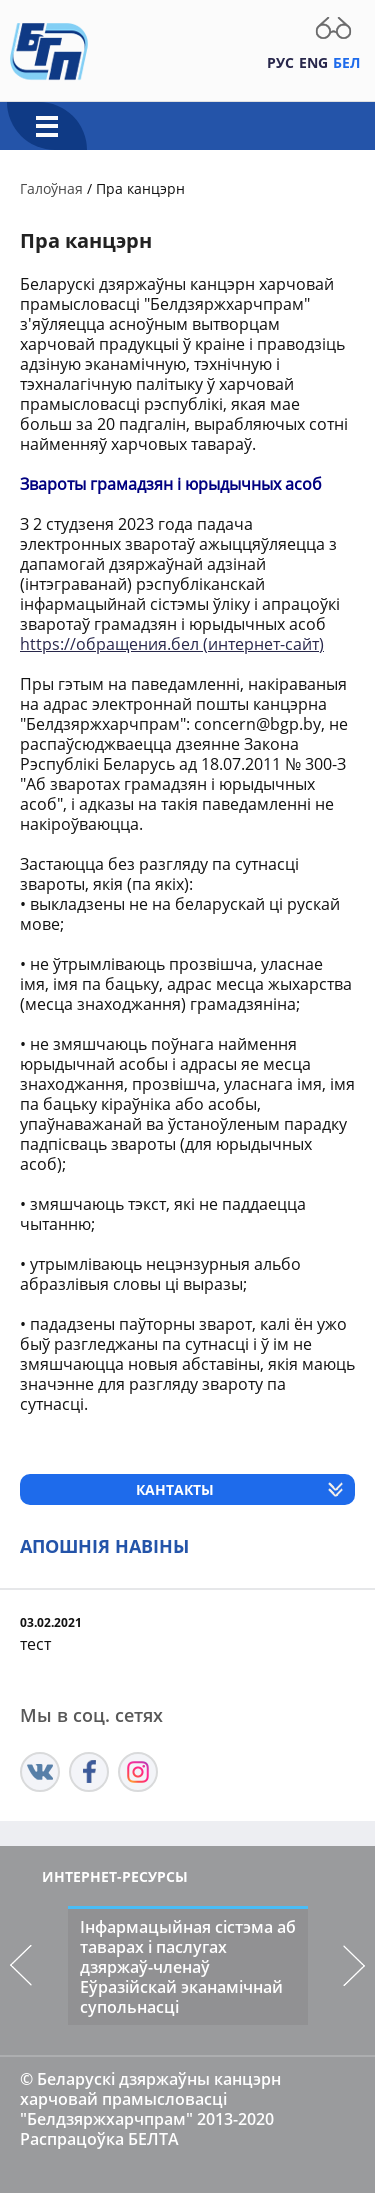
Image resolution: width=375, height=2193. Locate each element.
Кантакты (175, 1489)
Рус (280, 62)
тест (35, 1644)
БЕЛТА (153, 2139)
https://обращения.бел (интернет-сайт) (172, 644)
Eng (313, 62)
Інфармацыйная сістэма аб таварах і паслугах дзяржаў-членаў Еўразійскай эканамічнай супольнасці (188, 1967)
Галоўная (51, 188)
